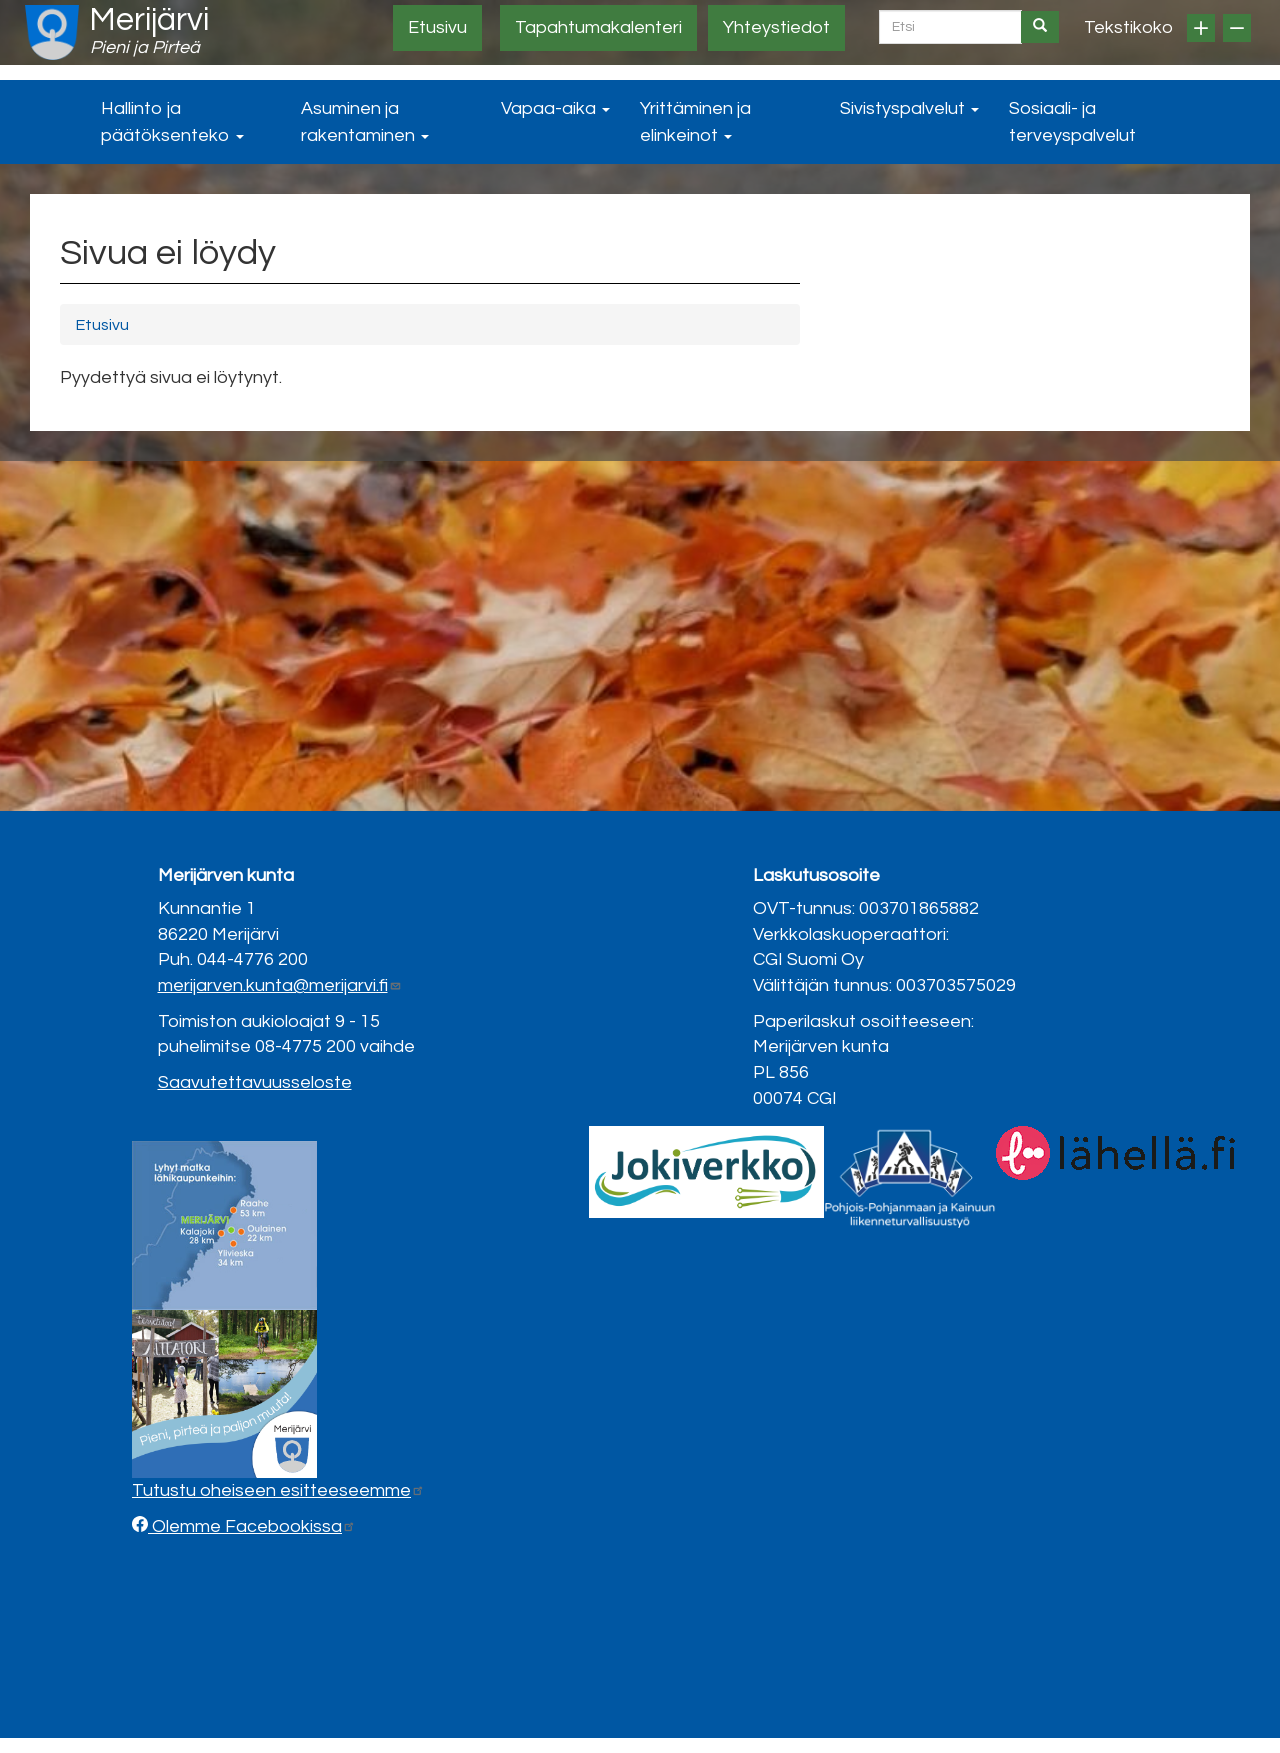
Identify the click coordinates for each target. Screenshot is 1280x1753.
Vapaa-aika (555, 108)
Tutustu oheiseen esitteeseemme (278, 1490)
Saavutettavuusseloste (255, 1082)
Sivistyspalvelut (909, 108)
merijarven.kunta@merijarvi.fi (280, 985)
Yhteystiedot (776, 27)
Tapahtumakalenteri (598, 27)
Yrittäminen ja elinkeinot (695, 122)
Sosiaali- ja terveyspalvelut (1072, 122)
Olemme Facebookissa (252, 1526)
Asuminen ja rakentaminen (365, 122)
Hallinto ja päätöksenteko (172, 122)
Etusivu (437, 27)
